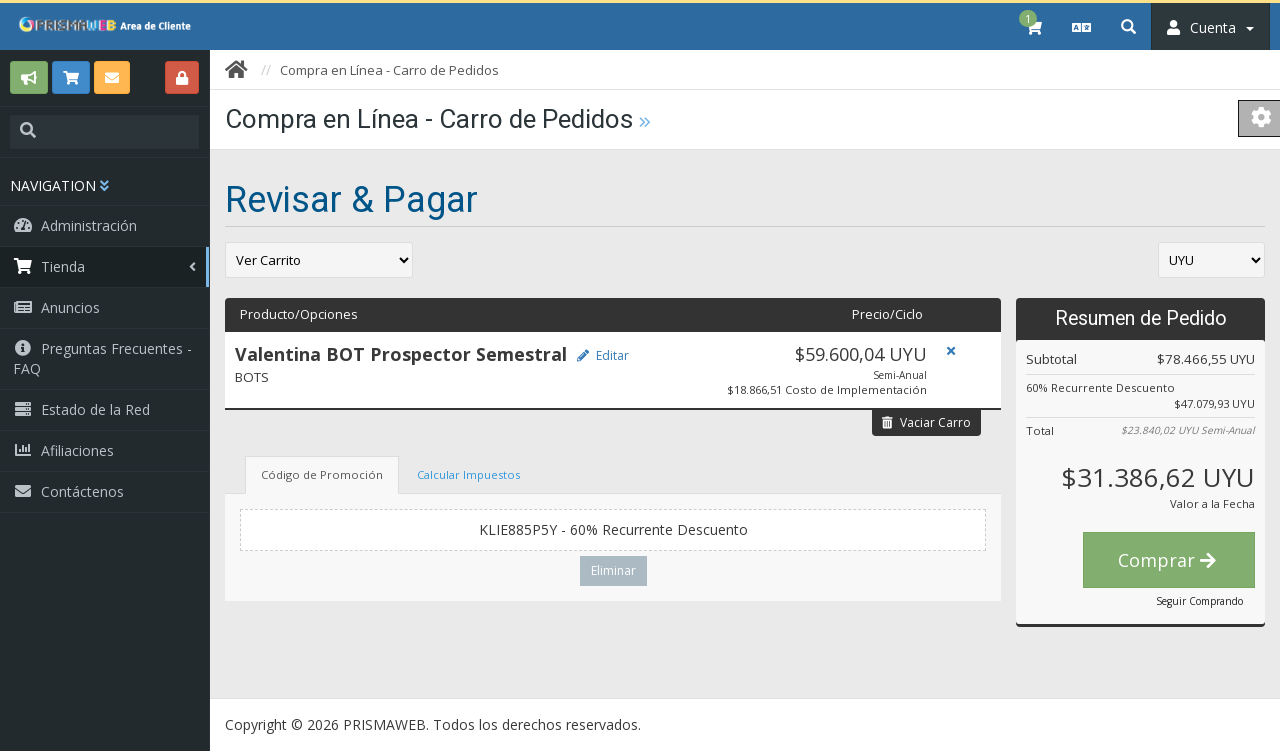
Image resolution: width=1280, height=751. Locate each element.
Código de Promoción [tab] (322, 474)
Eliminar (613, 570)
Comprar (1167, 560)
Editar (603, 355)
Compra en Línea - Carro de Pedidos (389, 70)
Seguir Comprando (1199, 601)
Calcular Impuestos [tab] (468, 474)
